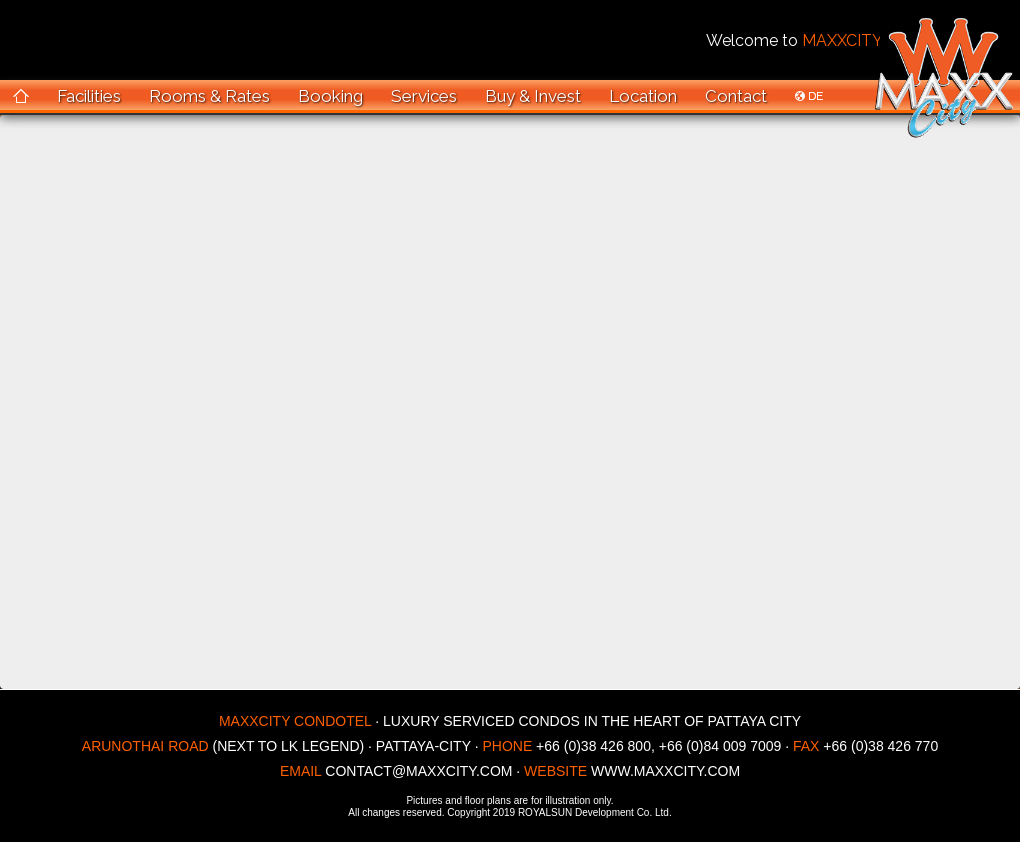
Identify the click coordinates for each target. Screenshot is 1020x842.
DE (809, 96)
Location (643, 96)
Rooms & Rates (209, 96)
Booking (330, 96)
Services (424, 96)
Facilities (89, 96)
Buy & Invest (533, 96)
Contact (736, 96)
